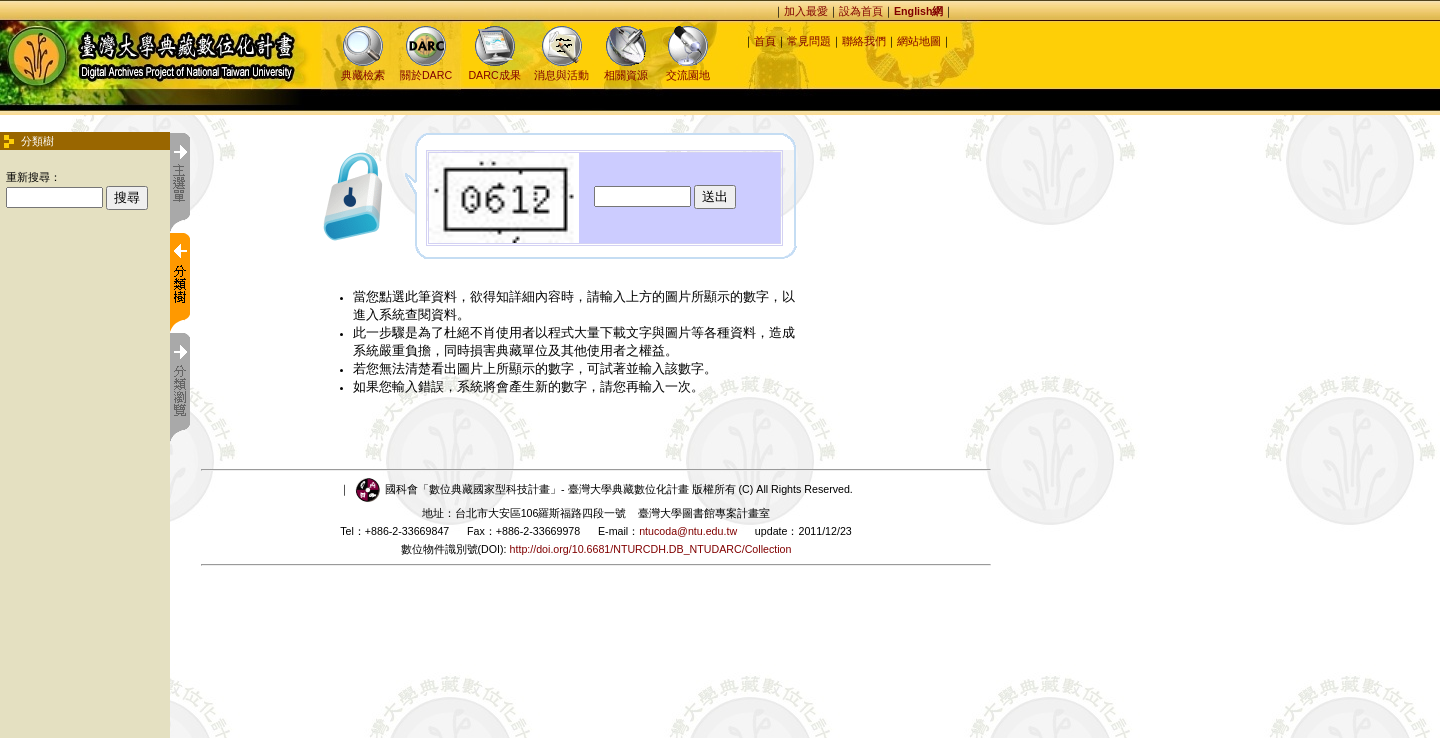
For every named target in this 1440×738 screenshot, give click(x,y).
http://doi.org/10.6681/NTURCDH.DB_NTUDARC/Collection (651, 549)
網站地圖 (919, 41)
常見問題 (809, 41)
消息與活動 (561, 68)
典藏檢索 (363, 68)
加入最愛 (806, 11)
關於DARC (426, 68)
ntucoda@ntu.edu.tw (688, 531)
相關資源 (626, 68)
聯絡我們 (864, 41)
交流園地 (688, 68)
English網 (918, 11)
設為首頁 (861, 11)
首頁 (765, 41)
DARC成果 (494, 68)
